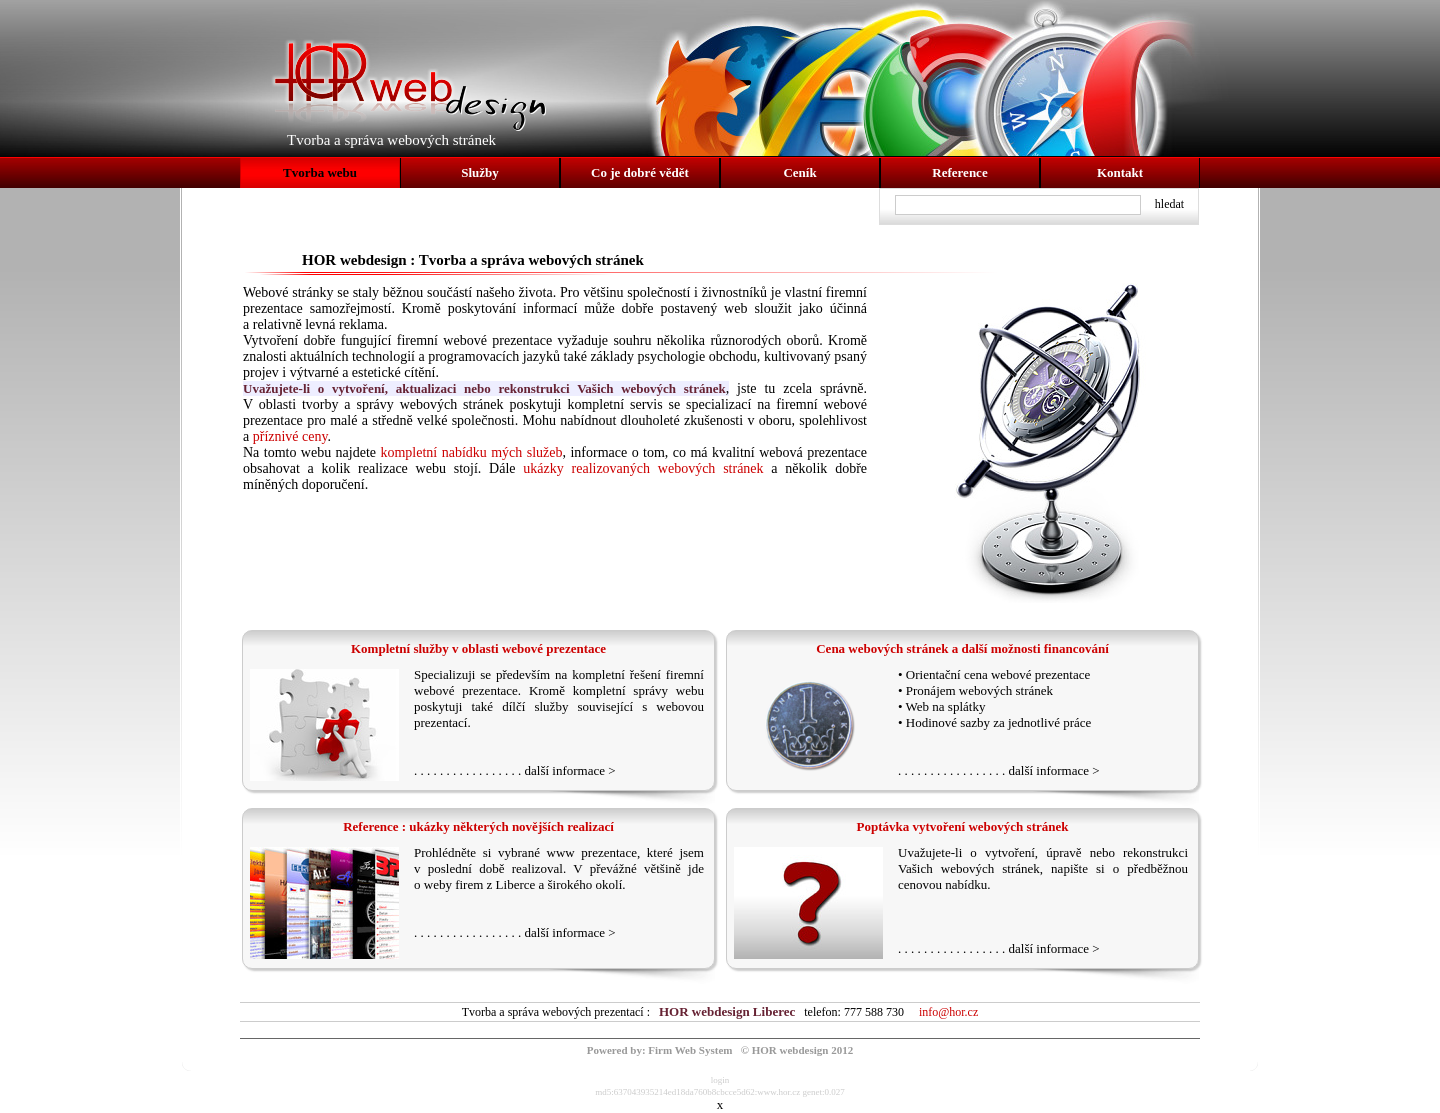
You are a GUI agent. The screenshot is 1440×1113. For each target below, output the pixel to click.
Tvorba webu (320, 172)
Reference (959, 172)
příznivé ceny (290, 436)
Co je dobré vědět (640, 172)
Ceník (799, 172)
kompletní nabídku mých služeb (471, 452)
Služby (480, 172)
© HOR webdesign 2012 (797, 1050)
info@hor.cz (948, 1012)
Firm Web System (690, 1050)
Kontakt (1120, 172)
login (720, 1080)
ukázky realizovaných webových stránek (643, 468)
